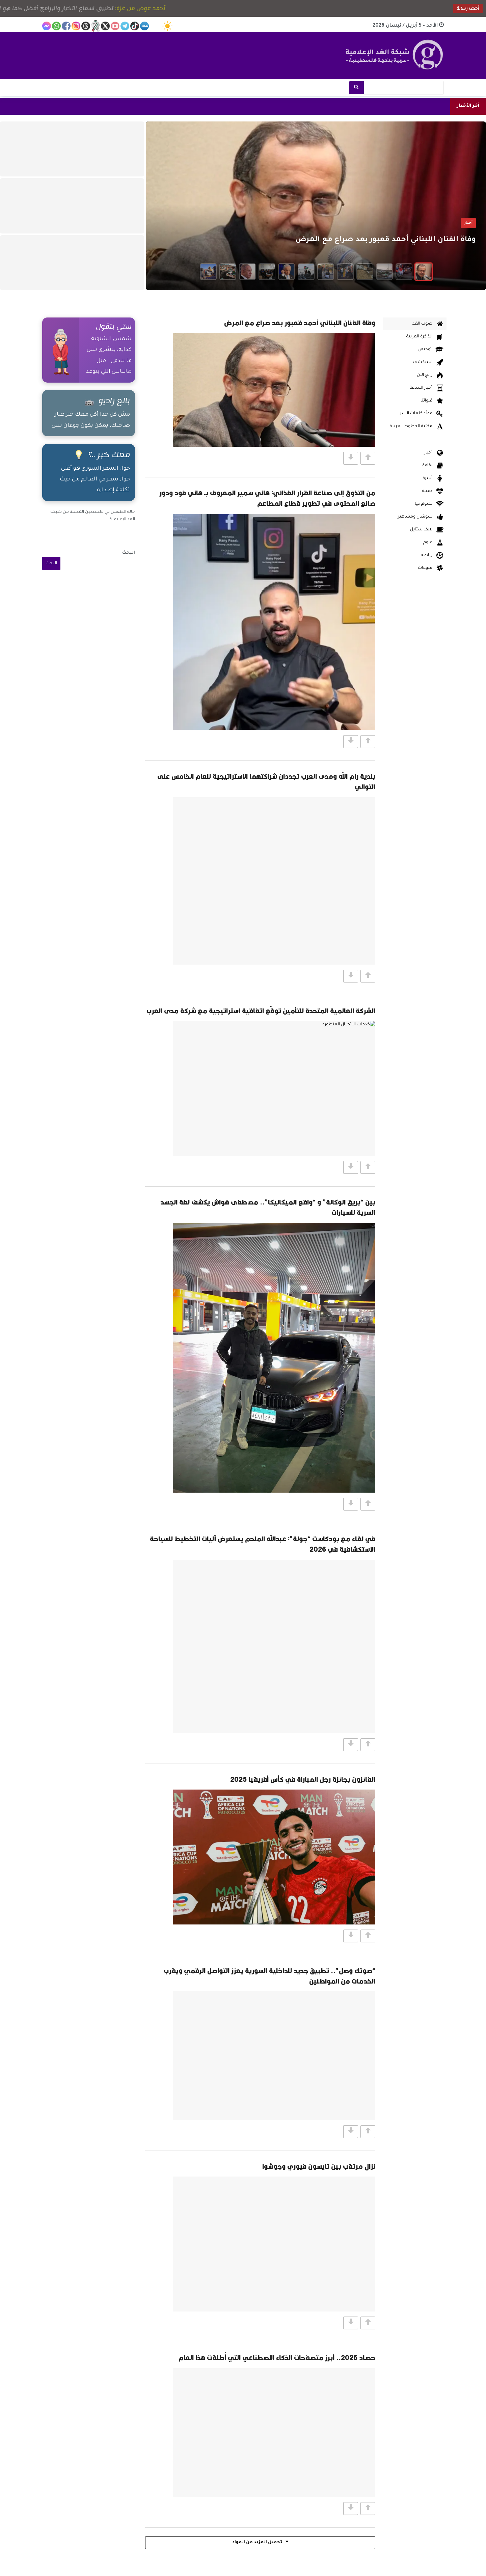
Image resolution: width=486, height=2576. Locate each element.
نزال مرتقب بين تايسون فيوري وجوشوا (318, 2166)
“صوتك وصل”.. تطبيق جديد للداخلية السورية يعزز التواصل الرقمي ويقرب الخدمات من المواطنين (269, 1975)
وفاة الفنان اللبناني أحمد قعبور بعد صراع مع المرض (299, 322)
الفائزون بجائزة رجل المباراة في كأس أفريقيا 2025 (302, 1779)
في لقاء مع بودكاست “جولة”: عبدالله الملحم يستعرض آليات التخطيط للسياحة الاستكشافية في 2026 (262, 1543)
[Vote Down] (350, 458)
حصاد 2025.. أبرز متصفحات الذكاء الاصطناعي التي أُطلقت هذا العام (277, 2357)
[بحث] (356, 87)
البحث (128, 553)
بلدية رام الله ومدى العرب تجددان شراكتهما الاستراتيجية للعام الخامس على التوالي (266, 781)
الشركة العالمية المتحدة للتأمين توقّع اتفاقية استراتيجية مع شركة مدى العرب (260, 1010)
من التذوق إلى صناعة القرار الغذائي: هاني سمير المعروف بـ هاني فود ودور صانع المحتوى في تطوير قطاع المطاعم (267, 498)
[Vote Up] (367, 458)
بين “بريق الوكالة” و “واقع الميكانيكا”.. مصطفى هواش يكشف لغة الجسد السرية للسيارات (267, 1207)
